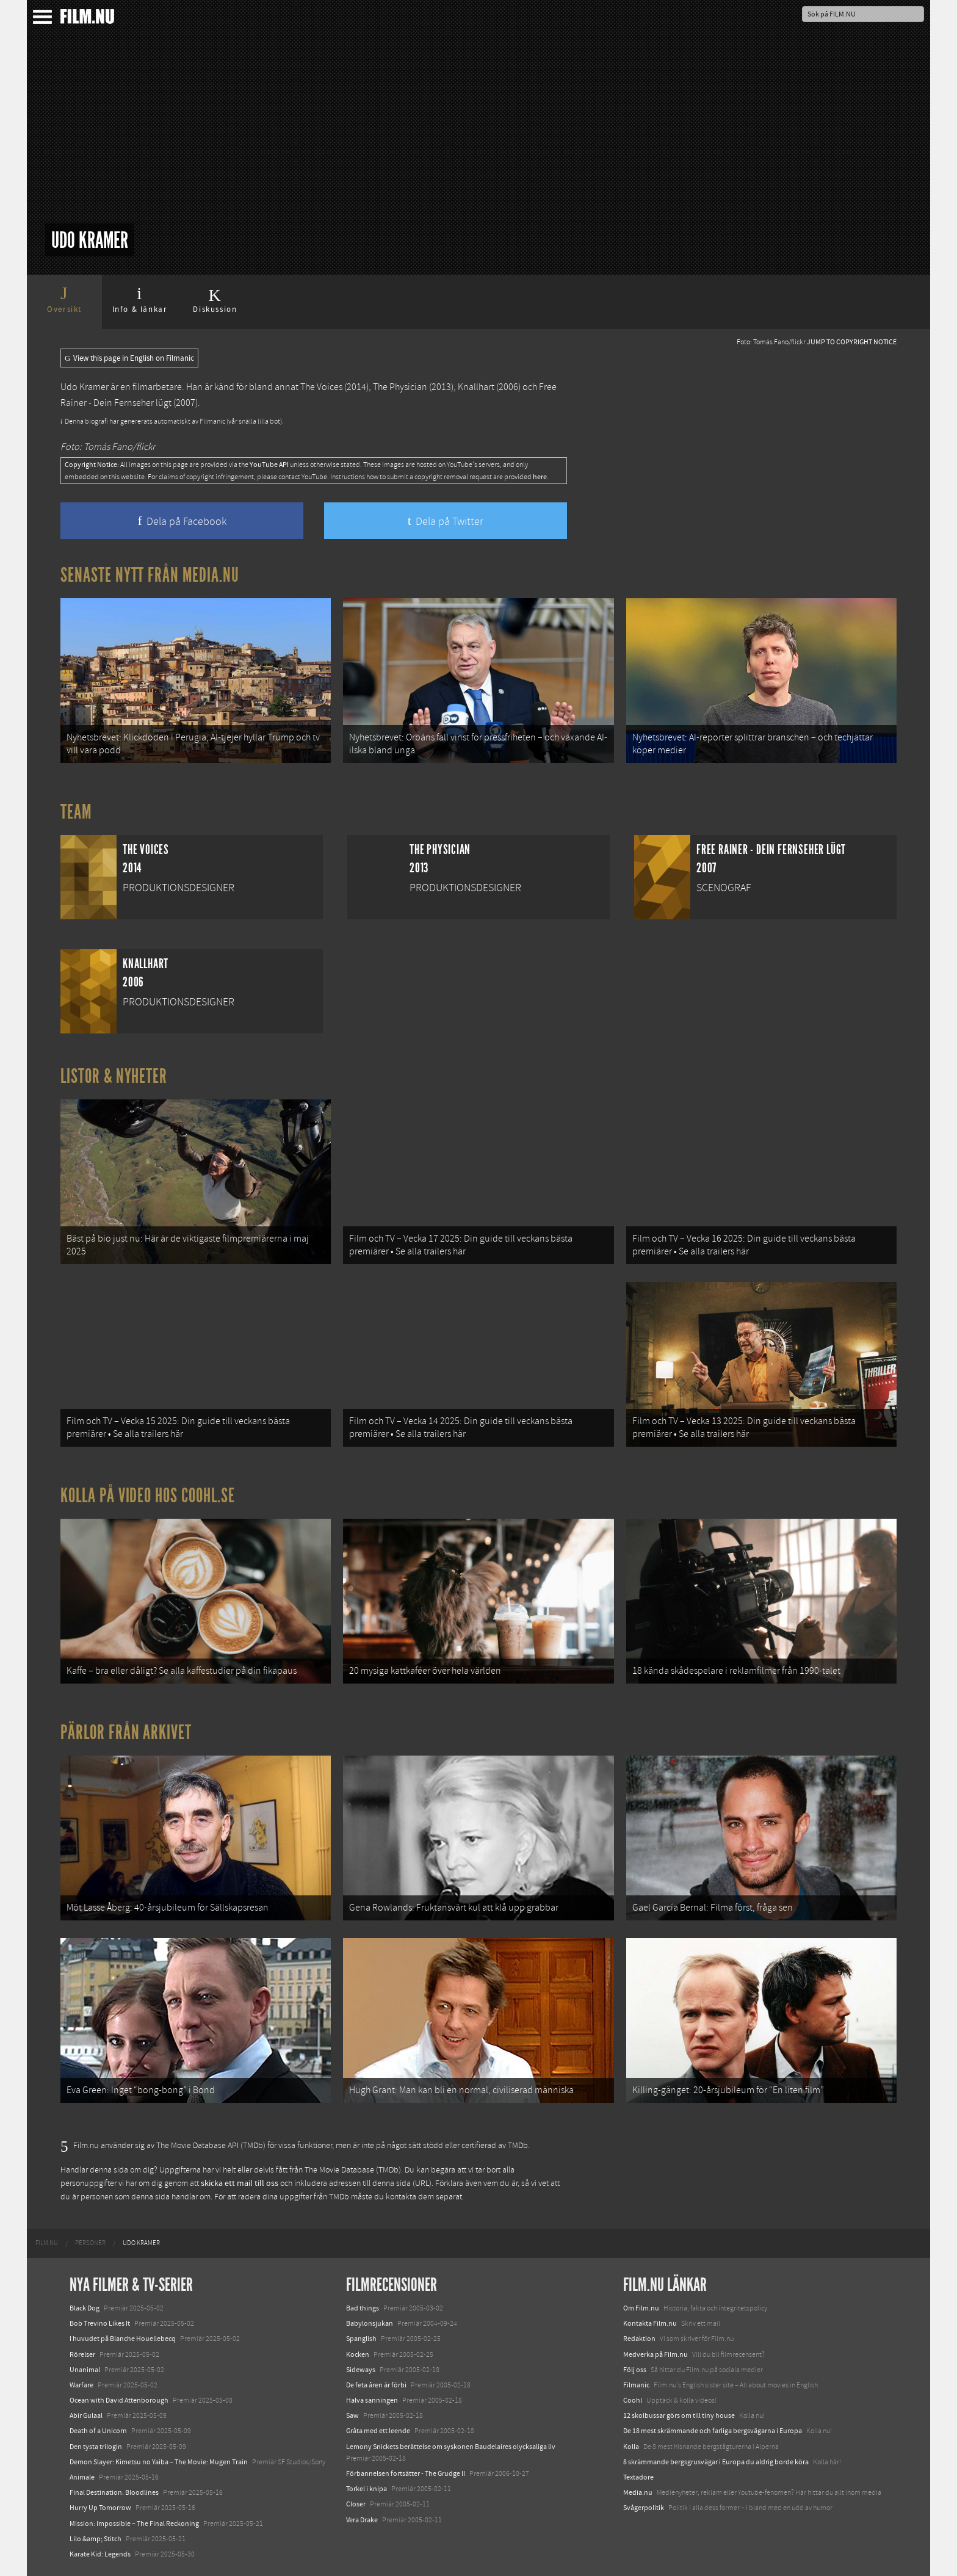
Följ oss (634, 2369)
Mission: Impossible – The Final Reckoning (134, 2523)
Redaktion (639, 2338)
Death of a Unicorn (98, 2430)
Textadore (638, 2477)
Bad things (362, 2308)
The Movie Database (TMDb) (353, 2170)
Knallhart (476, 387)
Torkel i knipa (366, 2488)
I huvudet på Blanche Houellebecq (123, 2338)
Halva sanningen (372, 2400)
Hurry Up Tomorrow (100, 2507)
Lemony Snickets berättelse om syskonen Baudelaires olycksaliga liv (450, 2446)
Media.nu (637, 2492)
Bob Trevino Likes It (100, 2323)
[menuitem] (46, 2243)
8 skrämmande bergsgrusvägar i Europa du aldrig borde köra (716, 2462)
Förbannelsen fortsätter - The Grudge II (405, 2473)
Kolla (631, 2446)
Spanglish (361, 2338)
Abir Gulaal (86, 2415)
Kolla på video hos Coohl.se (147, 1495)
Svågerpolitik (643, 2507)
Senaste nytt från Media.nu (149, 575)
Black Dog (84, 2308)
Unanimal (85, 2369)
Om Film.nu (641, 2308)
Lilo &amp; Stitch (95, 2538)
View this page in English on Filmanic (129, 358)
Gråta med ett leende (378, 2430)
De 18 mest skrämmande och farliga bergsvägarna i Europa (712, 2430)
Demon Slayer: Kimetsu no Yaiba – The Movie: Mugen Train (159, 2462)
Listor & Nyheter (113, 1076)
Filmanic (636, 2385)
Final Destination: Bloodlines (114, 2492)
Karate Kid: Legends (100, 2554)
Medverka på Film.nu (655, 2354)
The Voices (321, 387)
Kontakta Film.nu (650, 2323)
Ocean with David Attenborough (119, 2400)
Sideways (360, 2369)
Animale (82, 2477)
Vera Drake (362, 2520)
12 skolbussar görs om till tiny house (679, 2415)
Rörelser (82, 2354)
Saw (352, 2415)
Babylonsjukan (369, 2323)
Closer (356, 2504)
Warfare (81, 2385)
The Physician (400, 387)
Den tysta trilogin (96, 2446)
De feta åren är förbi (376, 2385)
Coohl (632, 2400)
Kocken (357, 2354)
